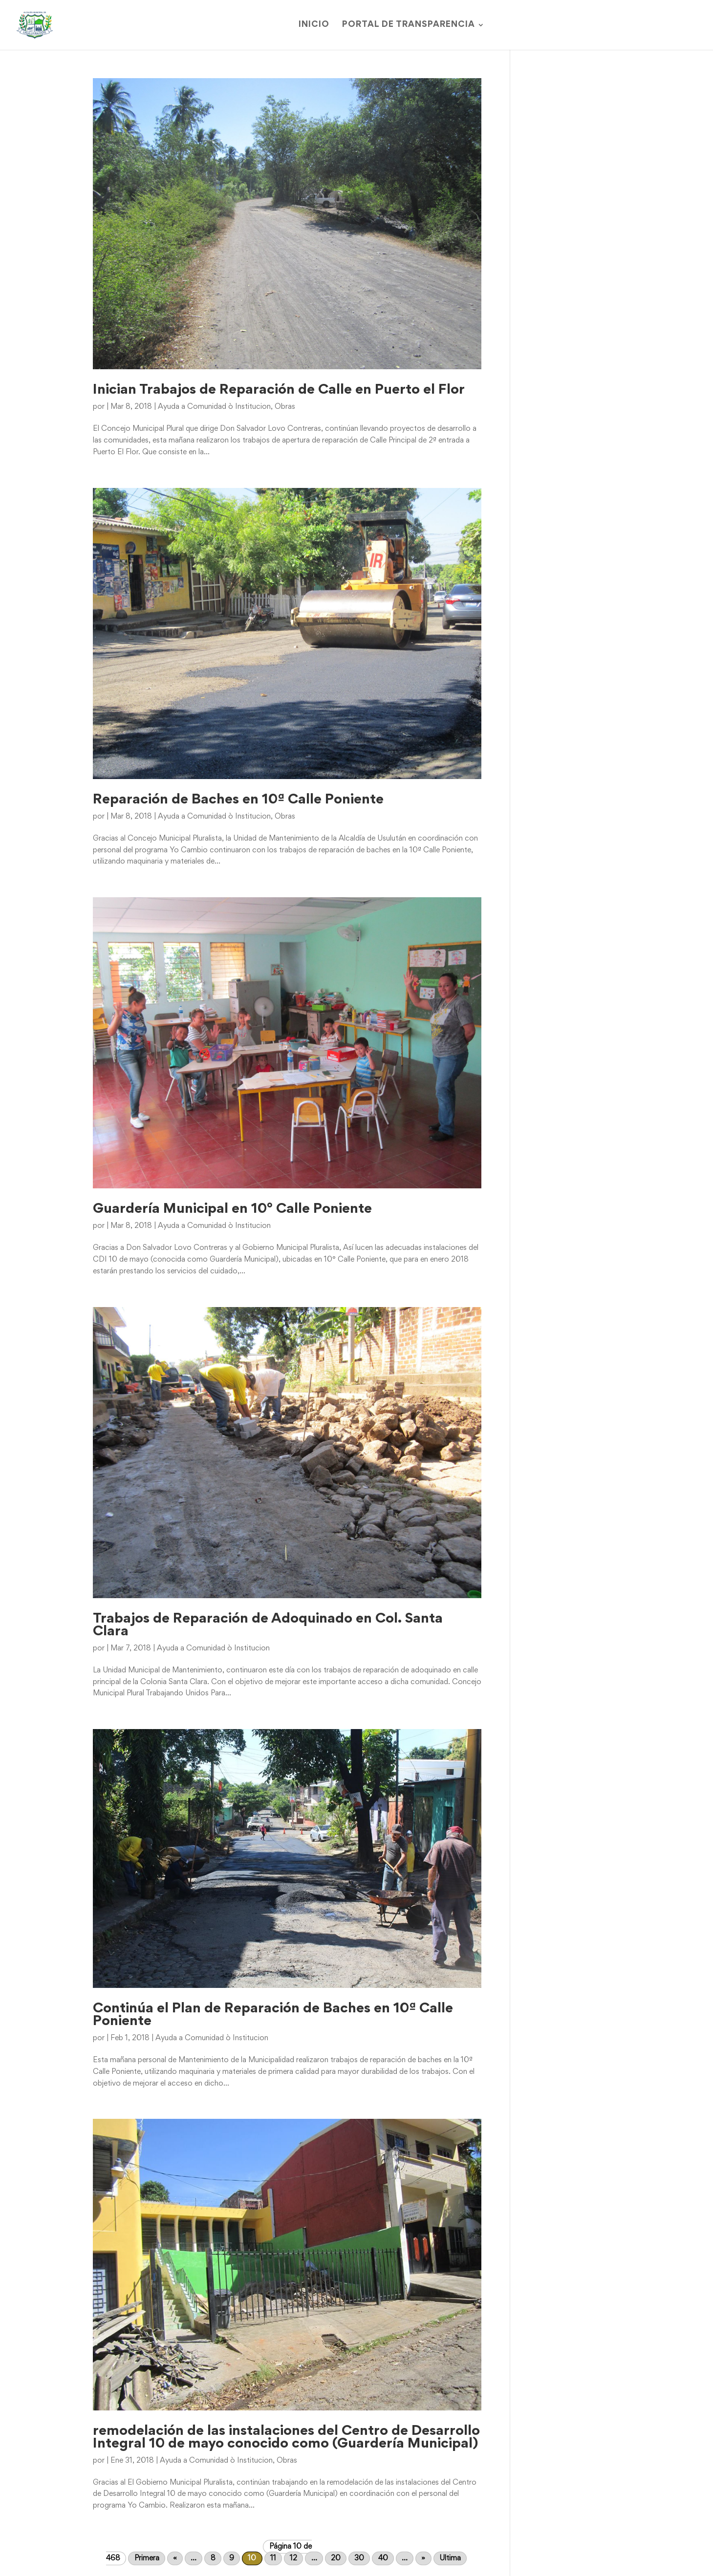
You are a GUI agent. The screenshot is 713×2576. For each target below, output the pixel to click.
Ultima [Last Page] (450, 2558)
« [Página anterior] (175, 2558)
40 (383, 2558)
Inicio (314, 25)
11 (273, 2558)
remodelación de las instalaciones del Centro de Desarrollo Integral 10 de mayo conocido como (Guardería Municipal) (286, 2437)
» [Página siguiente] (423, 2558)
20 (336, 2558)
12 (293, 2558)
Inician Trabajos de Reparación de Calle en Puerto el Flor (279, 390)
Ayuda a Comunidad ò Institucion (214, 406)
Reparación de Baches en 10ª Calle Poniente (238, 800)
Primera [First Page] (146, 2558)
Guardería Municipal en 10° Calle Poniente (232, 1209)
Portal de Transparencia (408, 25)
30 (359, 2558)
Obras (285, 406)
